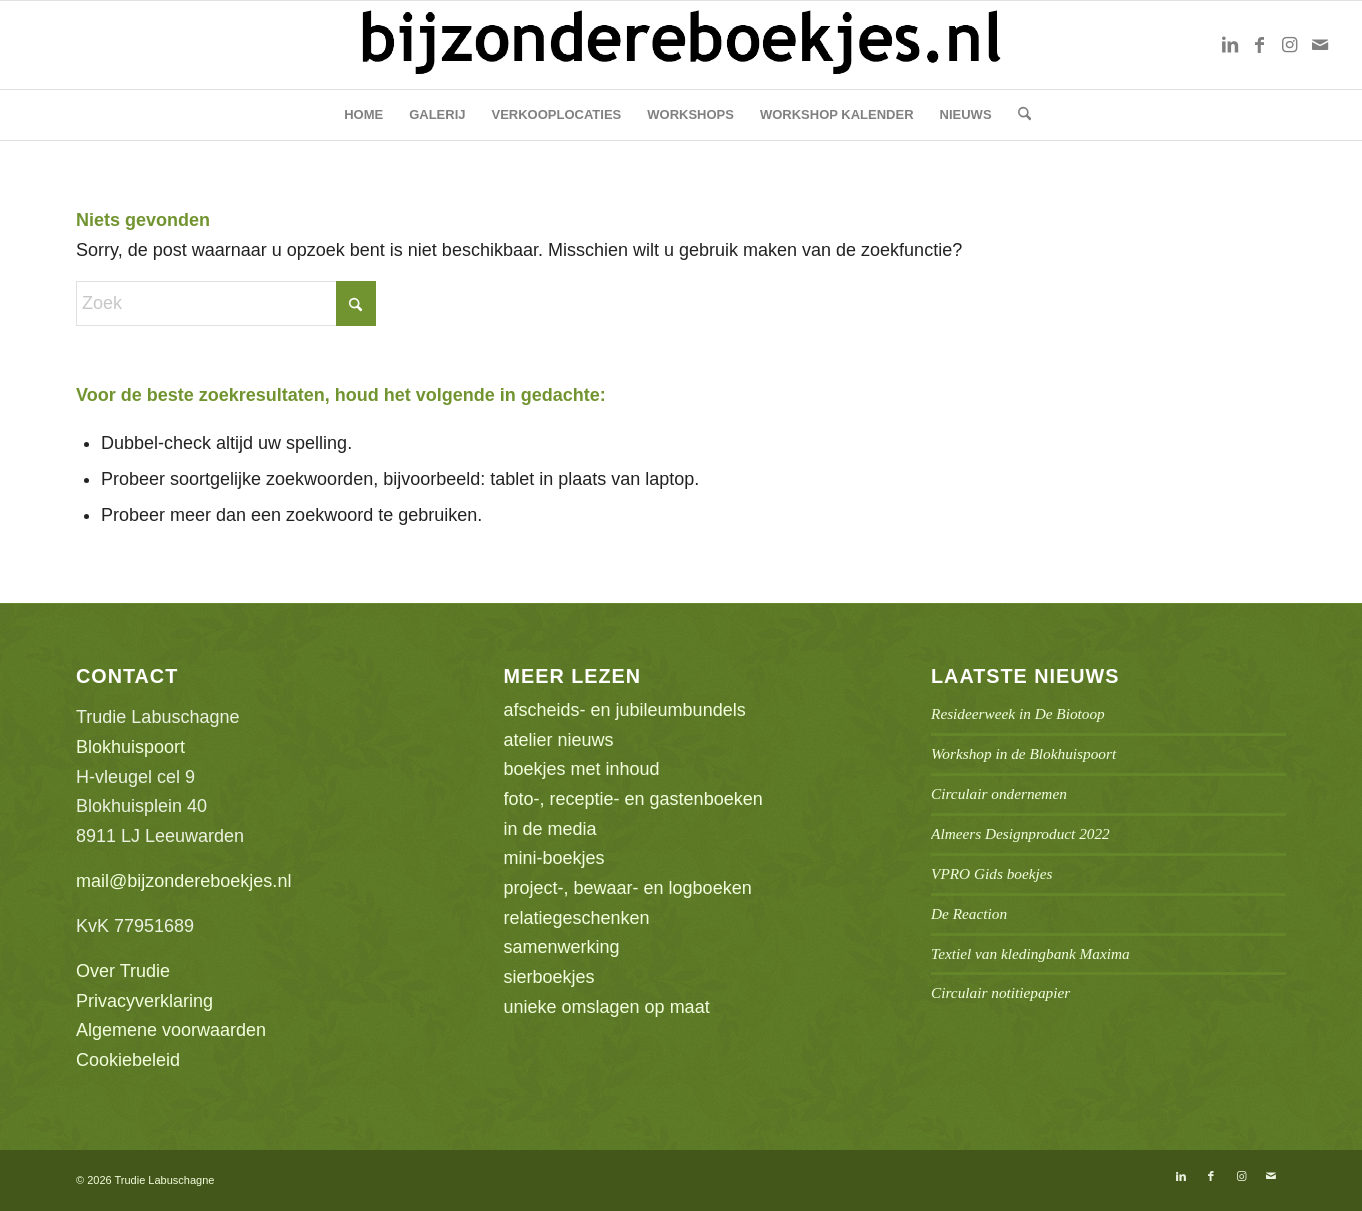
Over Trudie (123, 971)
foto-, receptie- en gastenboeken (633, 799)
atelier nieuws (559, 740)
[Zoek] (1018, 115)
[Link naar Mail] (1320, 45)
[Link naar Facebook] (1260, 45)
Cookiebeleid (128, 1060)
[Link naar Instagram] (1290, 45)
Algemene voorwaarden (171, 1030)
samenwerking (562, 947)
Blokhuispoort (130, 747)
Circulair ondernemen (999, 793)
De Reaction (969, 913)
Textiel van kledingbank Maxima (1030, 953)
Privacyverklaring (144, 1001)
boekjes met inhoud (582, 769)
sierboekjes (549, 977)
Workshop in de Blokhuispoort (1023, 753)
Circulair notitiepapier (1000, 992)
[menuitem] (363, 115)
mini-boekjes (554, 858)
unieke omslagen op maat (607, 1007)
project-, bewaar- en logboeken (628, 888)
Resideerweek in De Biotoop (1018, 713)
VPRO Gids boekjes (992, 873)
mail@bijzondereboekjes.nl (183, 881)
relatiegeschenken (577, 918)
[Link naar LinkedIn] (1230, 45)
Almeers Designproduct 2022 (1020, 833)
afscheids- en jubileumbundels (625, 710)
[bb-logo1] (681, 45)
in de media (550, 829)
